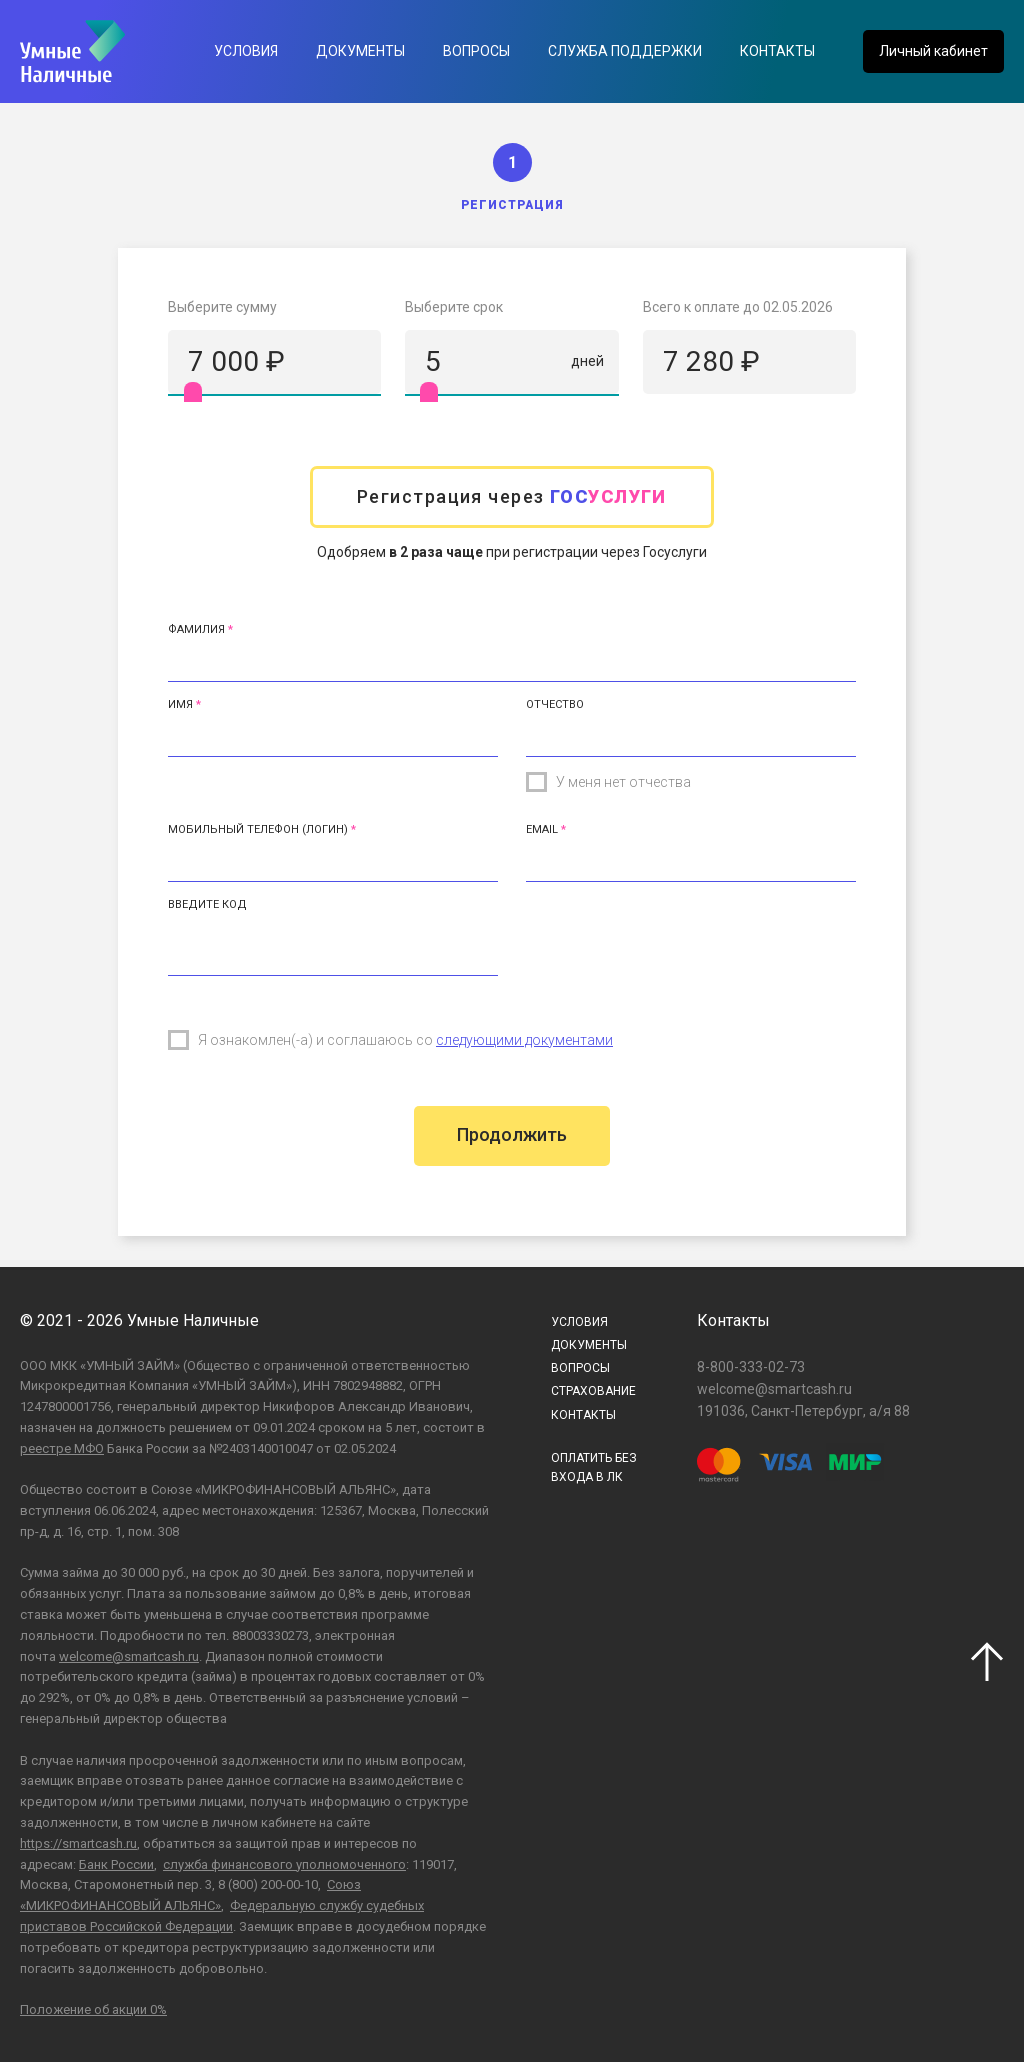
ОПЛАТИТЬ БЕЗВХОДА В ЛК (594, 1467)
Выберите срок (454, 307)
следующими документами (524, 1040)
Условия (246, 51)
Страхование (593, 1391)
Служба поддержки (625, 51)
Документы (360, 51)
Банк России (116, 1864)
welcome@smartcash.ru (129, 1656)
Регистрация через (512, 496)
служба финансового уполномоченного (284, 1864)
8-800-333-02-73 (751, 1367)
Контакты (777, 51)
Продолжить (512, 1134)
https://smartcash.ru (78, 1843)
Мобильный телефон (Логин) (258, 829)
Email (542, 829)
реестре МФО (62, 1448)
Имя (180, 704)
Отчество (555, 704)
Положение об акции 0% (93, 2009)
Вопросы (476, 51)
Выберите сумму (222, 307)
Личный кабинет (933, 51)
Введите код (207, 904)
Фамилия (196, 629)
